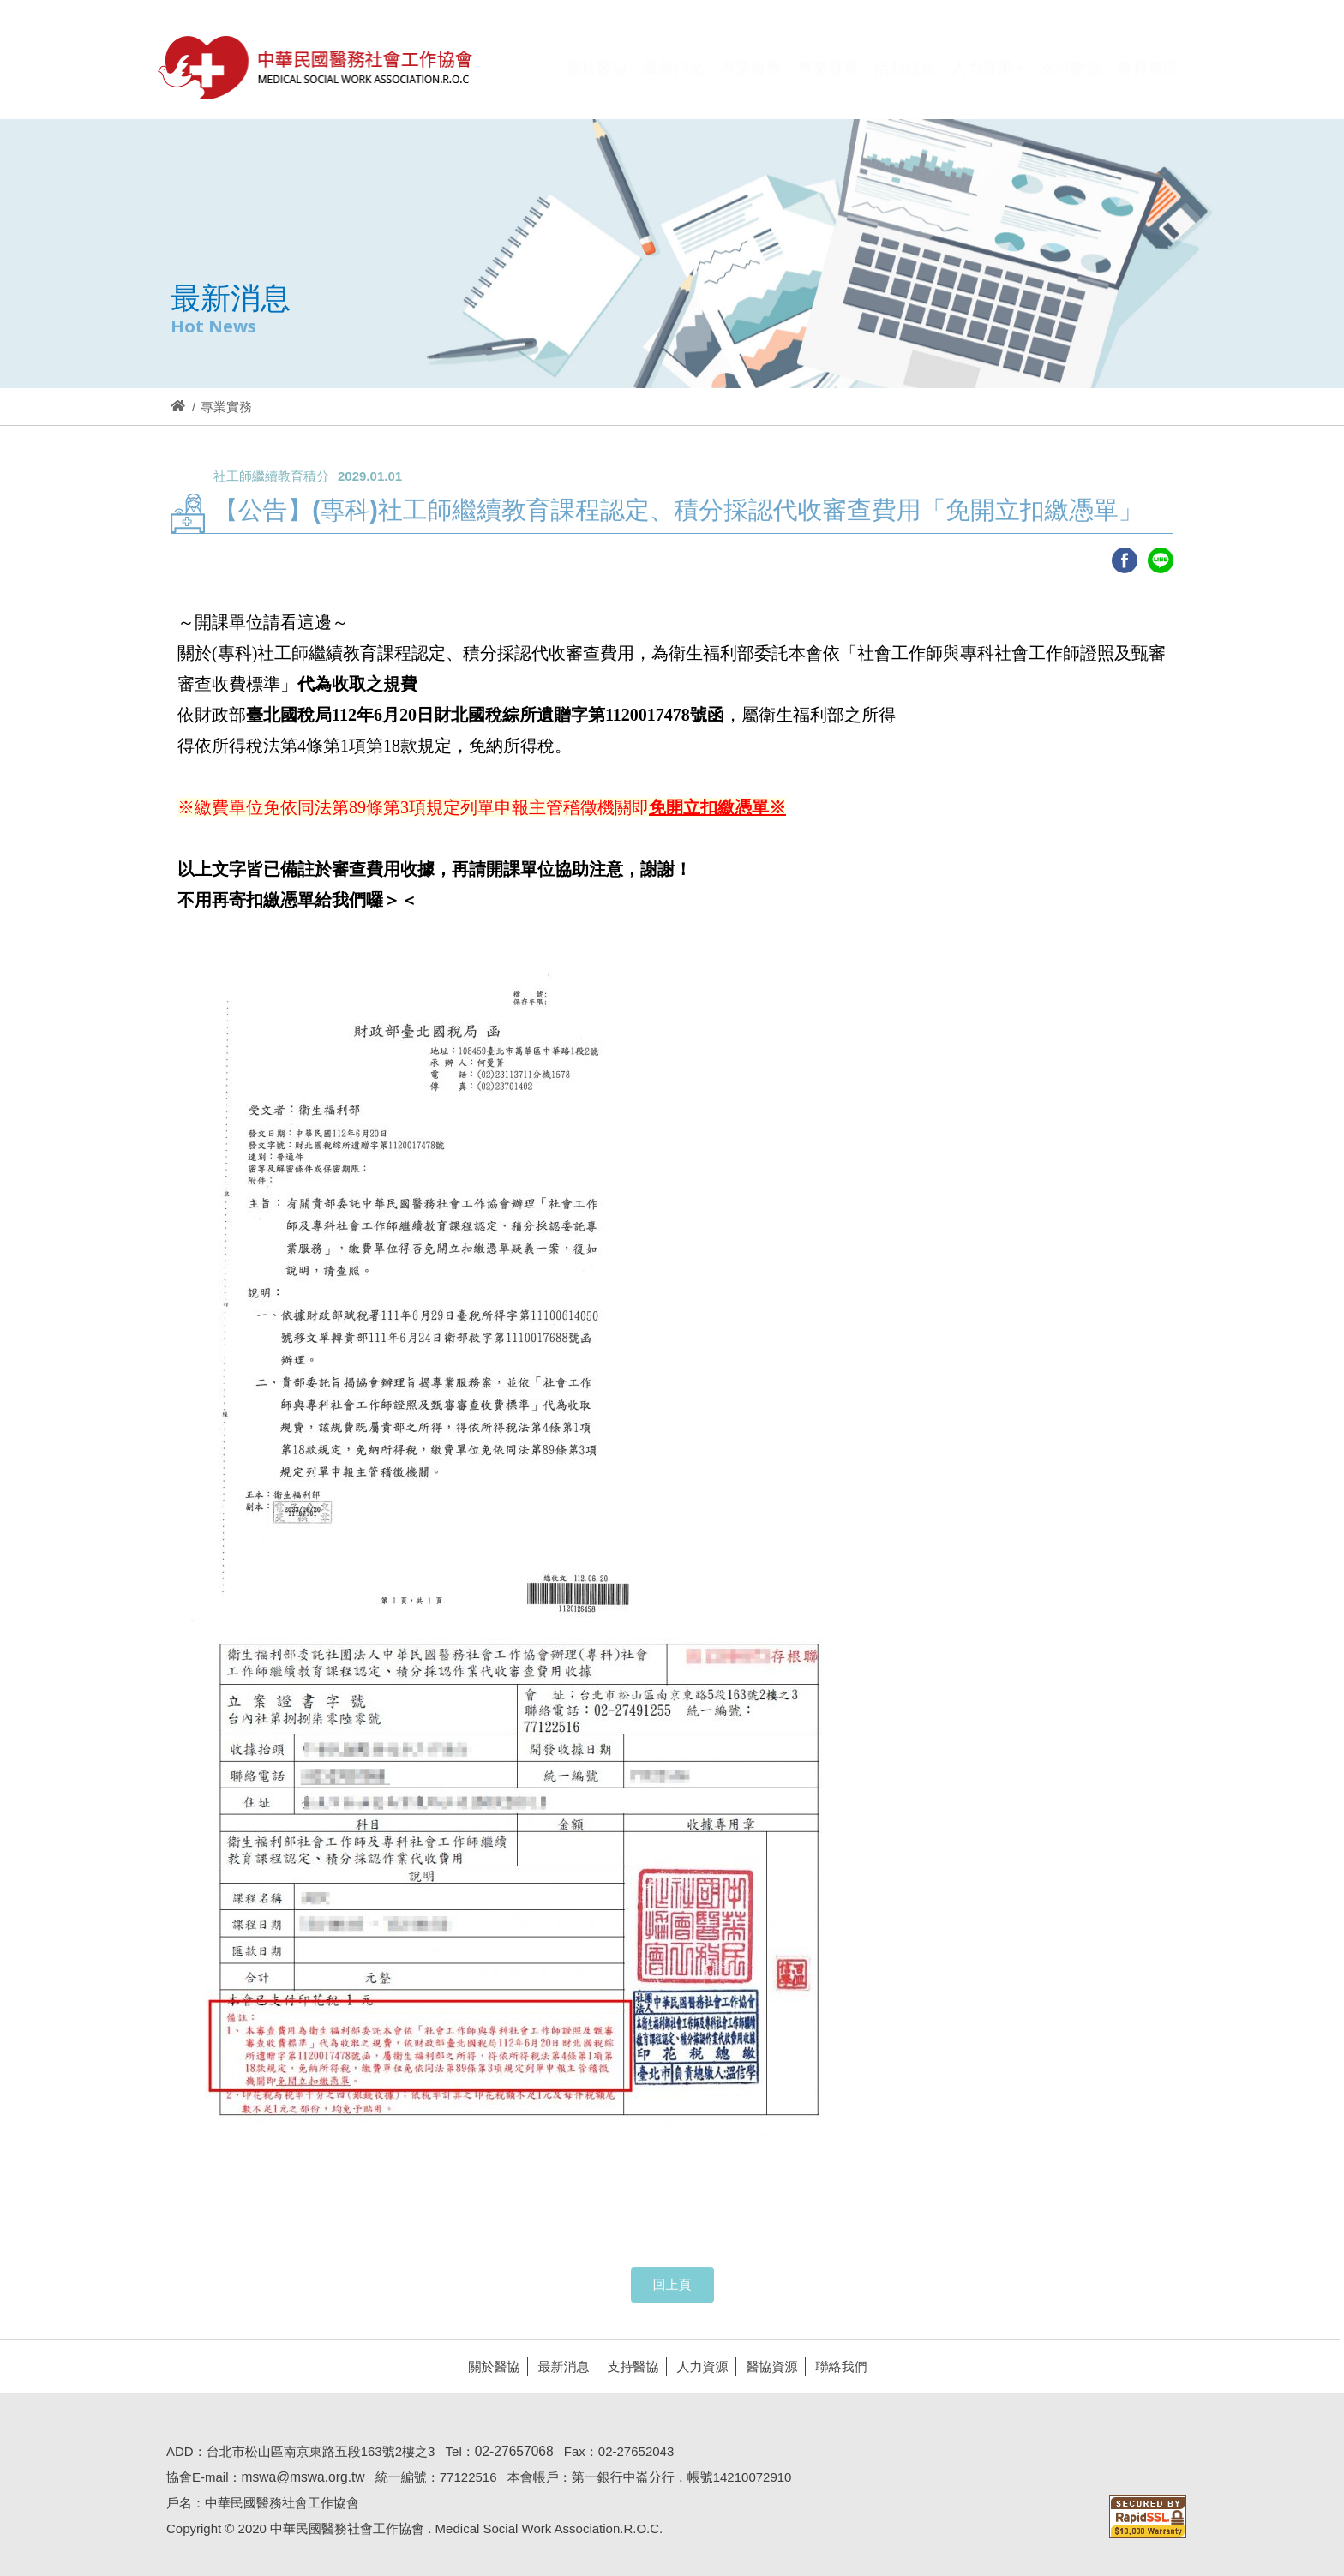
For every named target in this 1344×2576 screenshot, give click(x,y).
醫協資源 (766, 2366)
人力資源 (697, 2366)
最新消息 (558, 2366)
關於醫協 (488, 2366)
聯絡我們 (835, 2366)
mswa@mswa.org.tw (297, 2477)
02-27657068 (509, 2451)
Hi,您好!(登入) (1033, 40)
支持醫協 (627, 2366)
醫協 (316, 67)
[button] (988, 79)
